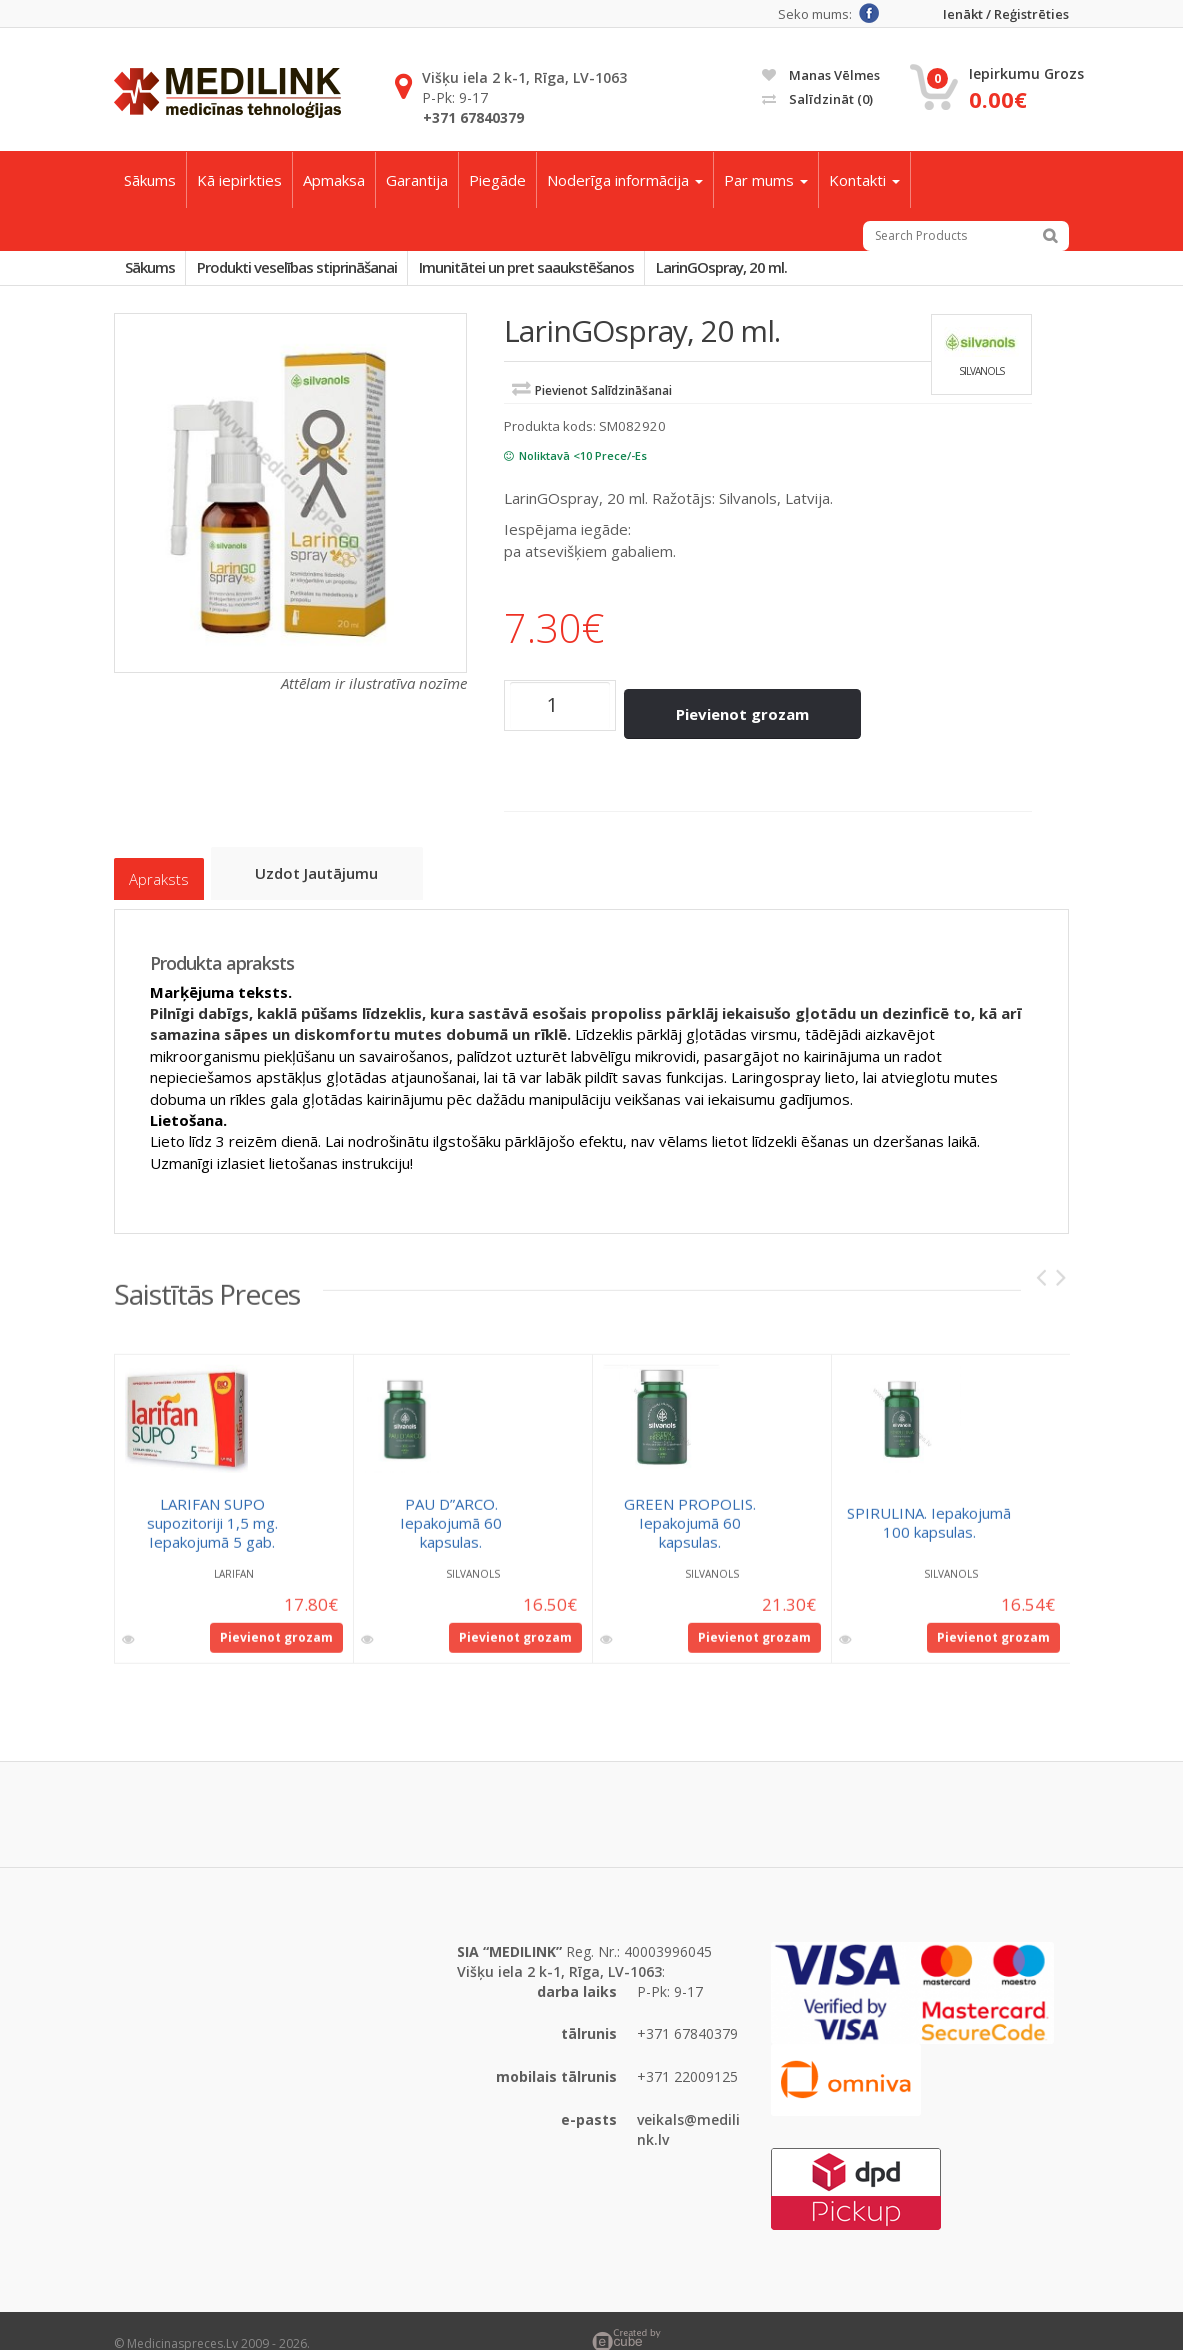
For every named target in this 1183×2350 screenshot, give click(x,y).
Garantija (417, 180)
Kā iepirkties (239, 180)
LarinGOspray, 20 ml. (773, 271)
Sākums (150, 180)
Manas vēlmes (821, 75)
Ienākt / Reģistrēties (1006, 14)
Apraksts (159, 861)
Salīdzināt (817, 99)
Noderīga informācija (625, 180)
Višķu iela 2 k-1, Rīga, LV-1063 (524, 77)
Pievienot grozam (752, 713)
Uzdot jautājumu (328, 860)
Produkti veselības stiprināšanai (319, 271)
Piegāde (497, 180)
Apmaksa (334, 180)
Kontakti (864, 180)
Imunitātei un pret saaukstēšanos (563, 271)
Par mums (766, 180)
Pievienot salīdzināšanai (603, 398)
